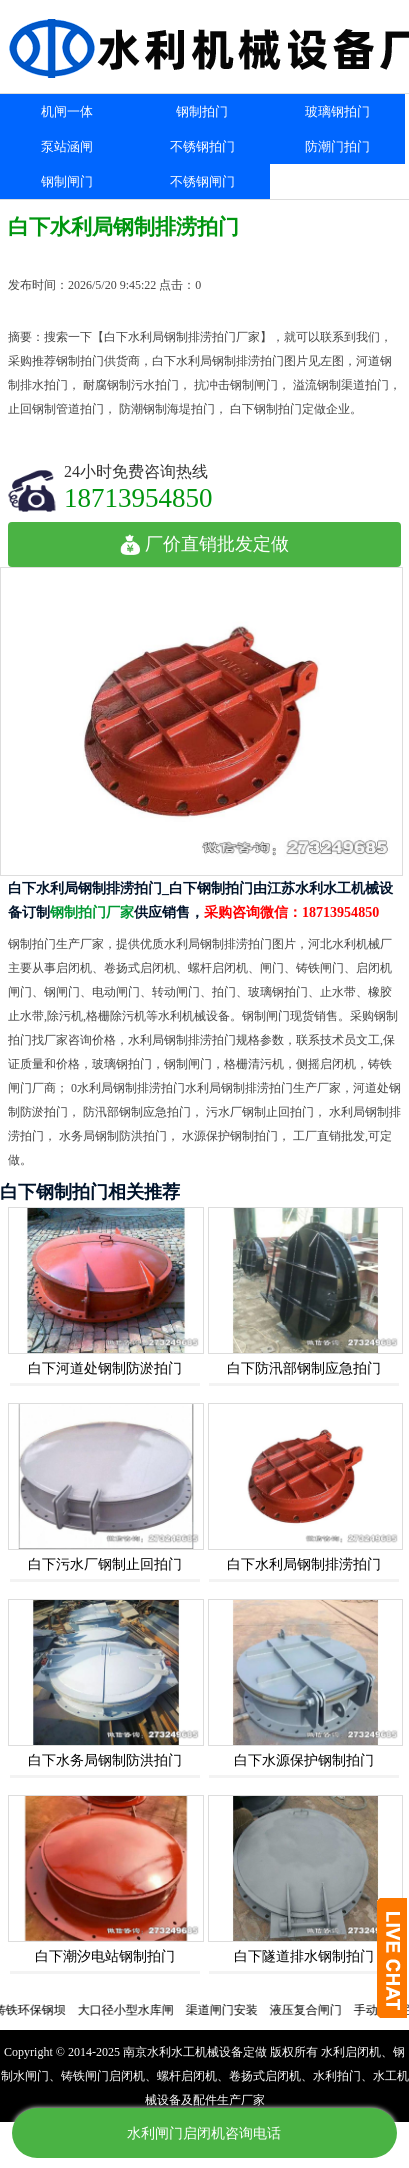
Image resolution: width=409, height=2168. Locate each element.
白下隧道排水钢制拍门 (304, 1956)
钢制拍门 (202, 111)
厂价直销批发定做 (204, 544)
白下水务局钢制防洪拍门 (105, 1760)
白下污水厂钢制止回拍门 (105, 1564)
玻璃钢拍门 (337, 111)
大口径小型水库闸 (132, 2010)
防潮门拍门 (337, 146)
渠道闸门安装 (228, 2010)
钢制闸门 (67, 181)
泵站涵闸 (67, 146)
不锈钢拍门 (202, 146)
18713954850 (138, 497)
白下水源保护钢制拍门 (304, 1760)
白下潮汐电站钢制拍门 (105, 1956)
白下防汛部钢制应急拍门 (304, 1368)
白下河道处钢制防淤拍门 (105, 1368)
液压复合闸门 (312, 2010)
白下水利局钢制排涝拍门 (304, 1564)
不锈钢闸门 (202, 181)
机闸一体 (67, 111)
